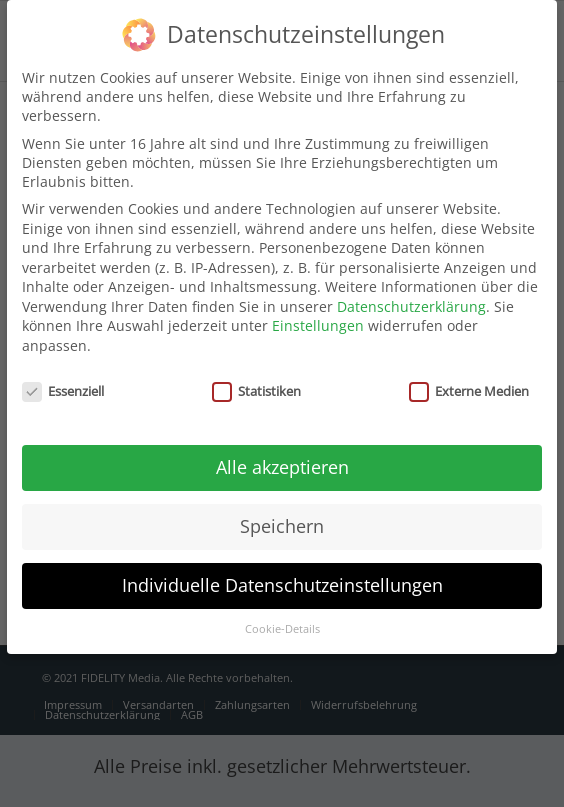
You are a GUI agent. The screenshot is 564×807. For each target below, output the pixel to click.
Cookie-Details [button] (282, 616)
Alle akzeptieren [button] (282, 454)
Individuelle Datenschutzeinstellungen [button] (282, 572)
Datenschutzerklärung (411, 293)
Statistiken (256, 378)
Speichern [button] (282, 513)
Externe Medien (469, 378)
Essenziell (63, 378)
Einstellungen (318, 312)
